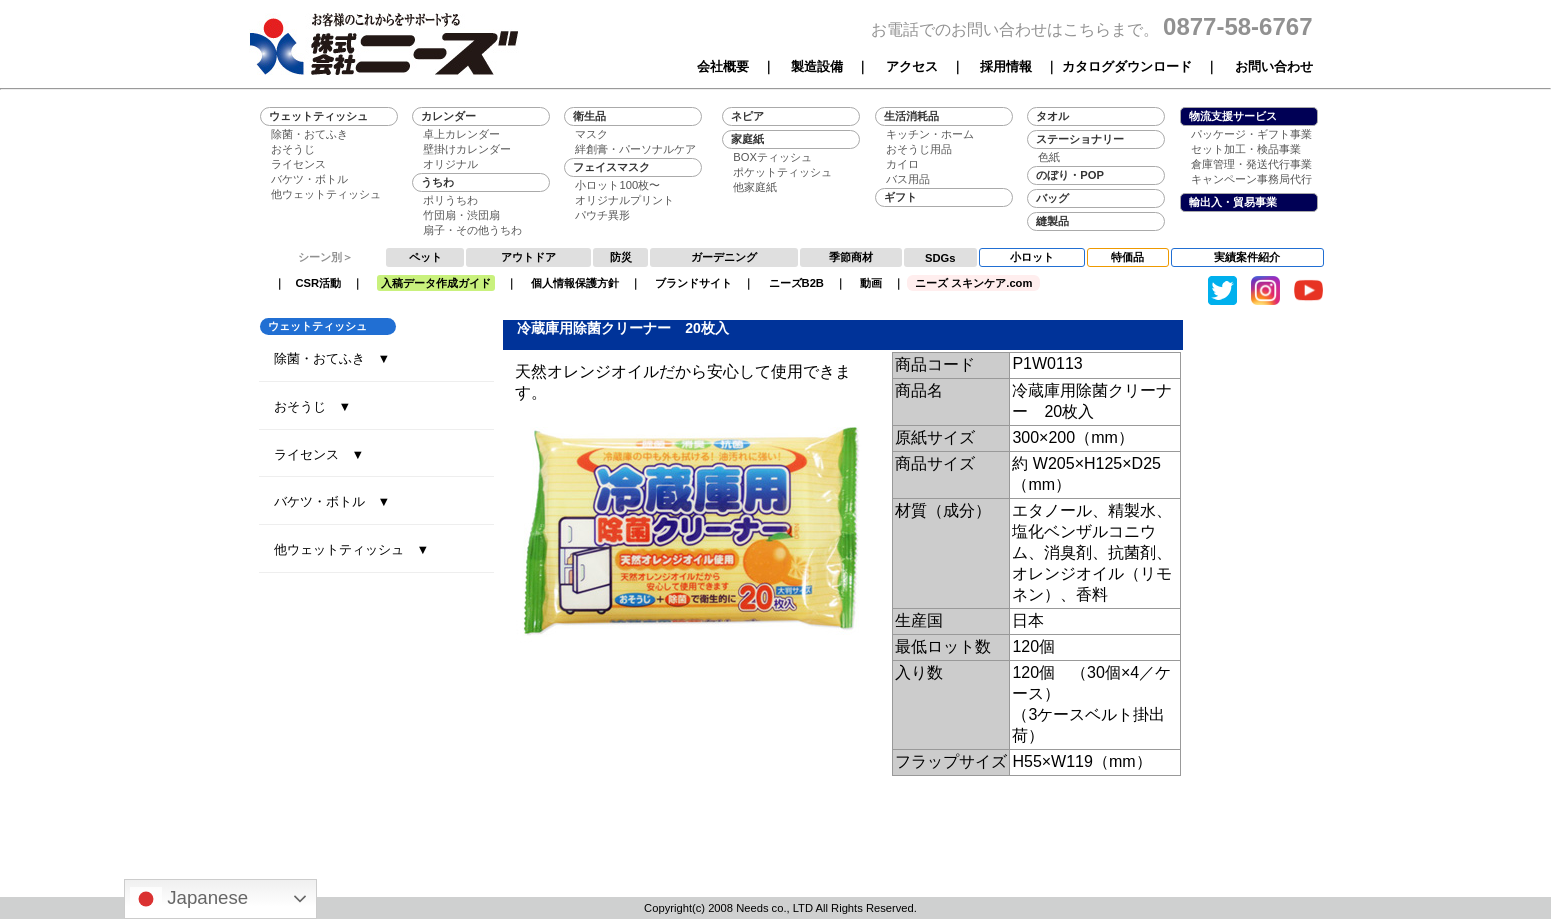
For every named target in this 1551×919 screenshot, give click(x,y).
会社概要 (723, 66)
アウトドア (528, 257)
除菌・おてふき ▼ (332, 358)
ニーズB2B (796, 283)
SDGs (940, 258)
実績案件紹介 (1247, 257)
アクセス (912, 66)
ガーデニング (724, 257)
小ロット (1032, 257)
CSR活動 (319, 283)
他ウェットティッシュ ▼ (352, 549)
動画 (871, 283)
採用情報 (1006, 66)
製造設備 (817, 66)
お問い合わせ (1274, 66)
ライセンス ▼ (319, 454)
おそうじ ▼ (313, 406)
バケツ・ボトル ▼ (332, 501)
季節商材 (851, 257)
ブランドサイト (693, 283)
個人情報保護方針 (575, 283)
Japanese (189, 899)
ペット (425, 257)
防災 (621, 257)
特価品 (1127, 257)
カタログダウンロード (1127, 66)
